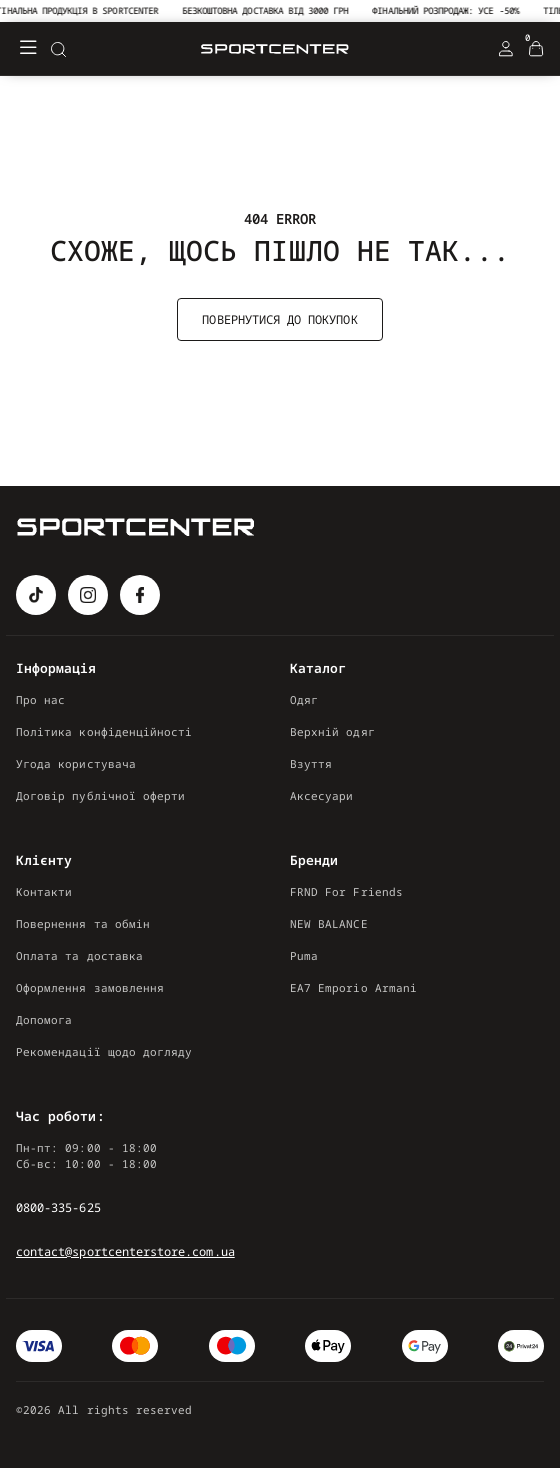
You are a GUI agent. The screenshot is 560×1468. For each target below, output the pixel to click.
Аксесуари (322, 795)
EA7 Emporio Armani (353, 987)
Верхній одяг (332, 731)
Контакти (44, 891)
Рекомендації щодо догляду (104, 1051)
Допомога (44, 1019)
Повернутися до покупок (279, 319)
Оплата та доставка (79, 955)
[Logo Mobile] (275, 49)
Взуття (311, 763)
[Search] (58, 49)
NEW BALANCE (329, 923)
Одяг (304, 699)
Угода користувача (76, 763)
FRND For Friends (346, 891)
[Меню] (28, 49)
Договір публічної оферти (100, 795)
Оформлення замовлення (90, 987)
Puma (304, 955)
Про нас (40, 699)
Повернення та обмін (83, 923)
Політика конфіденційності (104, 731)
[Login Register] (506, 49)
